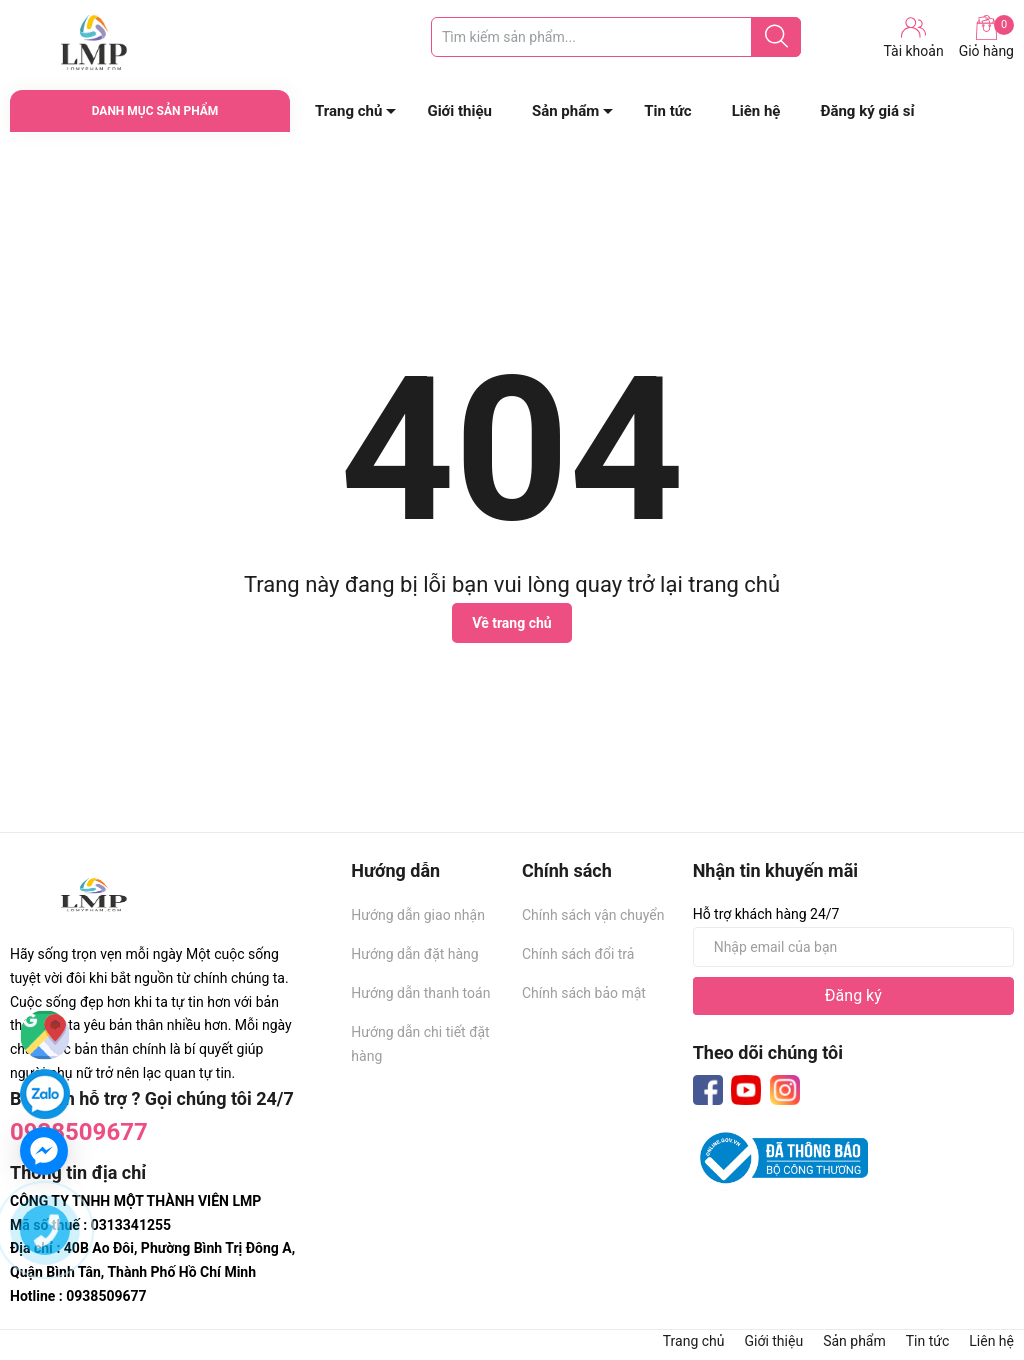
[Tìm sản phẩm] (616, 37)
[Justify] (776, 37)
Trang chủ (348, 111)
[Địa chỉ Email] (853, 947)
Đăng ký (853, 995)
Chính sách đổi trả (578, 954)
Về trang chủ (511, 623)
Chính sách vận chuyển (593, 915)
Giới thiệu (459, 111)
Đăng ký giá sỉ (867, 111)
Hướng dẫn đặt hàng (414, 954)
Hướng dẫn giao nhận (418, 915)
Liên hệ (756, 111)
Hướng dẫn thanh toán (420, 993)
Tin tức (667, 111)
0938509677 (79, 1132)
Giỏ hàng (986, 37)
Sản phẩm (565, 111)
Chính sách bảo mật (584, 993)
